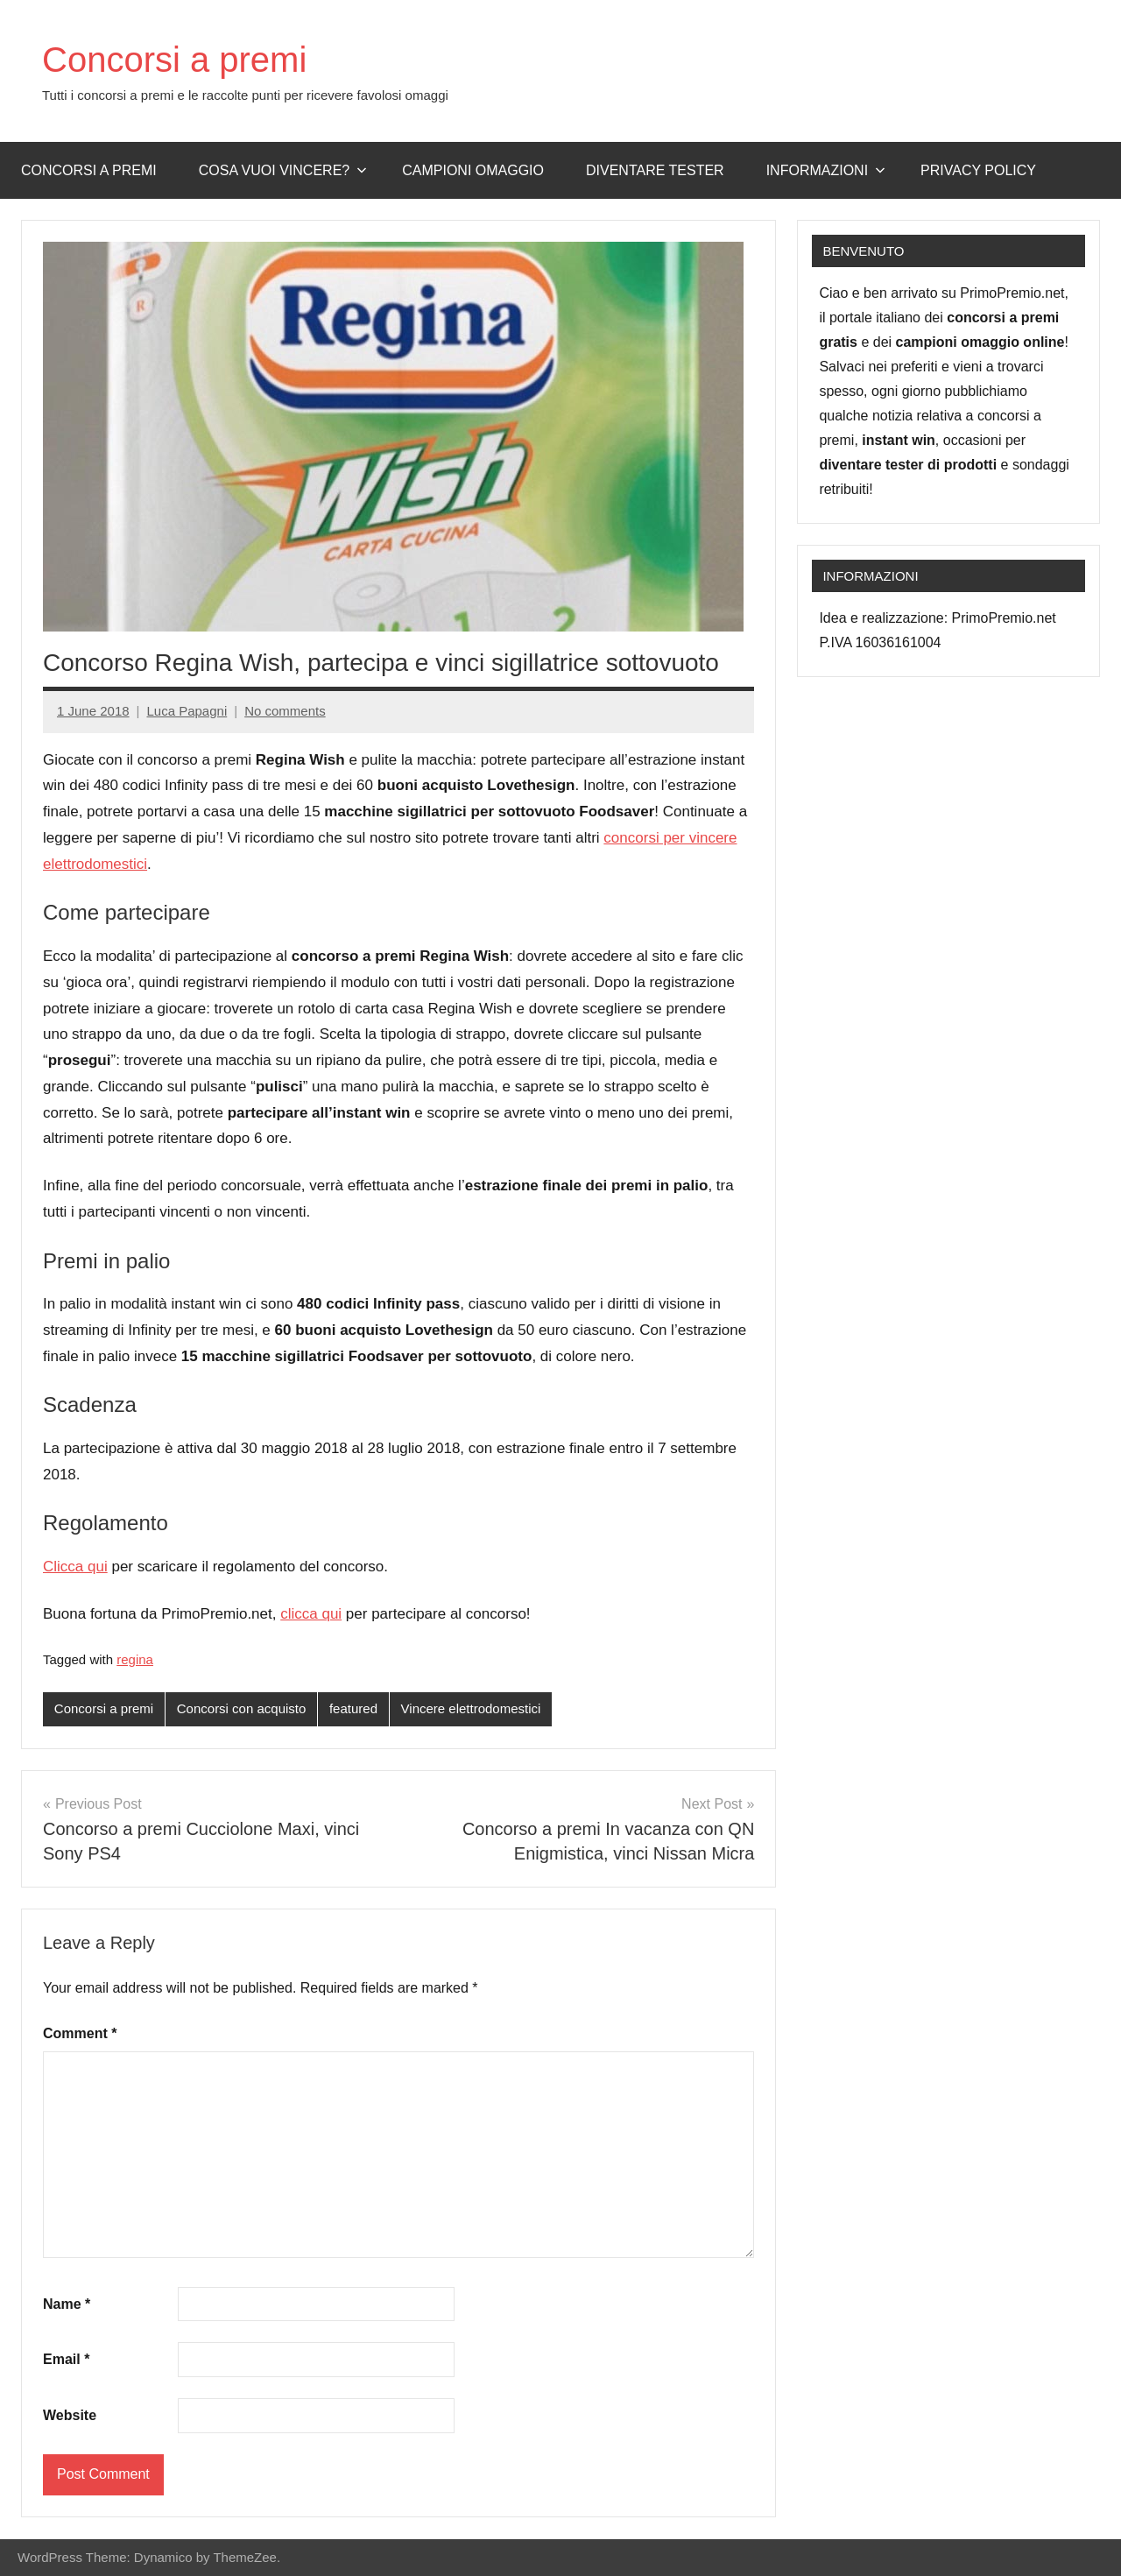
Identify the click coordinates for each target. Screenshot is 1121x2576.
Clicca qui (75, 1566)
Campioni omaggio (473, 170)
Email (66, 2359)
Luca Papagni (186, 710)
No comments (285, 710)
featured (353, 1708)
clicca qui (311, 1614)
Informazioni (825, 170)
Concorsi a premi (174, 59)
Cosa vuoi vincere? (283, 170)
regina (134, 1659)
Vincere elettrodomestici (471, 1708)
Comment (79, 2033)
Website (69, 2415)
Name (66, 2304)
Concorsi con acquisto (242, 1708)
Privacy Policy (978, 170)
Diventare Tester (655, 170)
